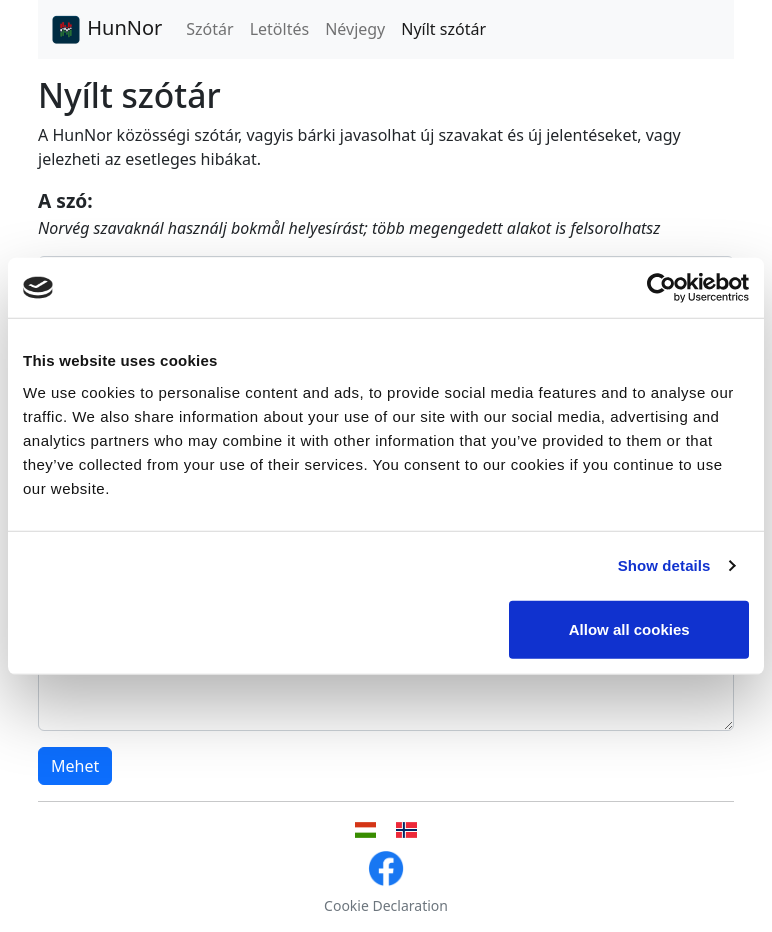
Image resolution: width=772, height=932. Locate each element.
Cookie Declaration (386, 905)
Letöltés (279, 29)
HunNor (106, 30)
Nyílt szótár (443, 29)
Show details (664, 565)
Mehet (75, 766)
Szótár (209, 29)
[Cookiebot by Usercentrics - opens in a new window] (661, 288)
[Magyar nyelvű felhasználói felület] (365, 830)
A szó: (65, 200)
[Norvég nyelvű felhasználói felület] (406, 830)
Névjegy (355, 29)
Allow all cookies (629, 628)
